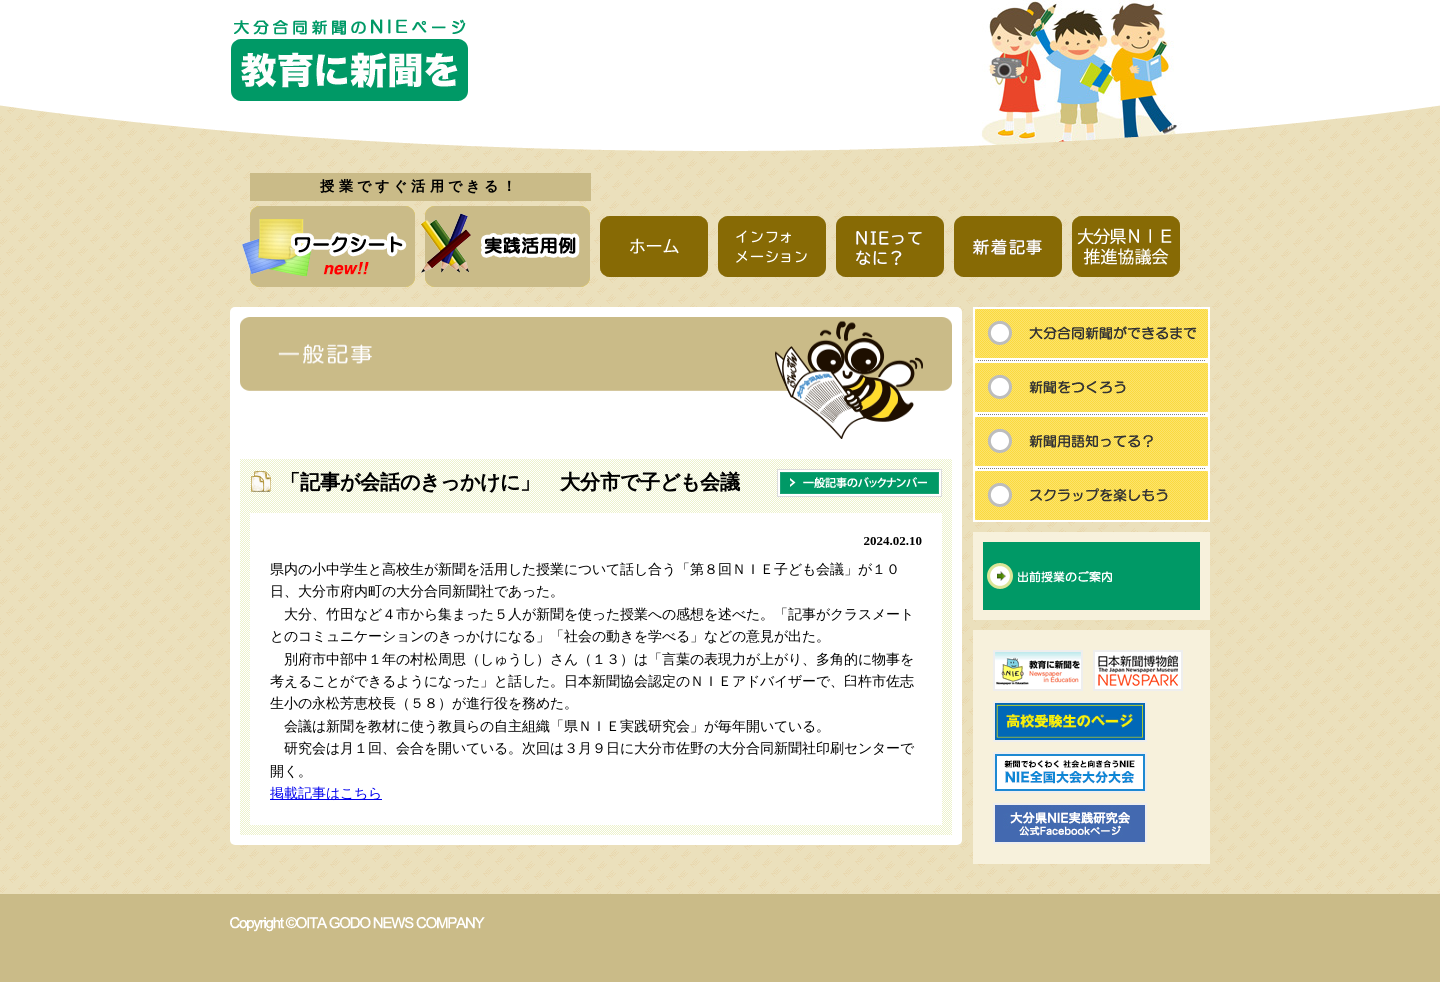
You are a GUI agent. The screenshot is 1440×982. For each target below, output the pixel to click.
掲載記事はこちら (326, 793)
